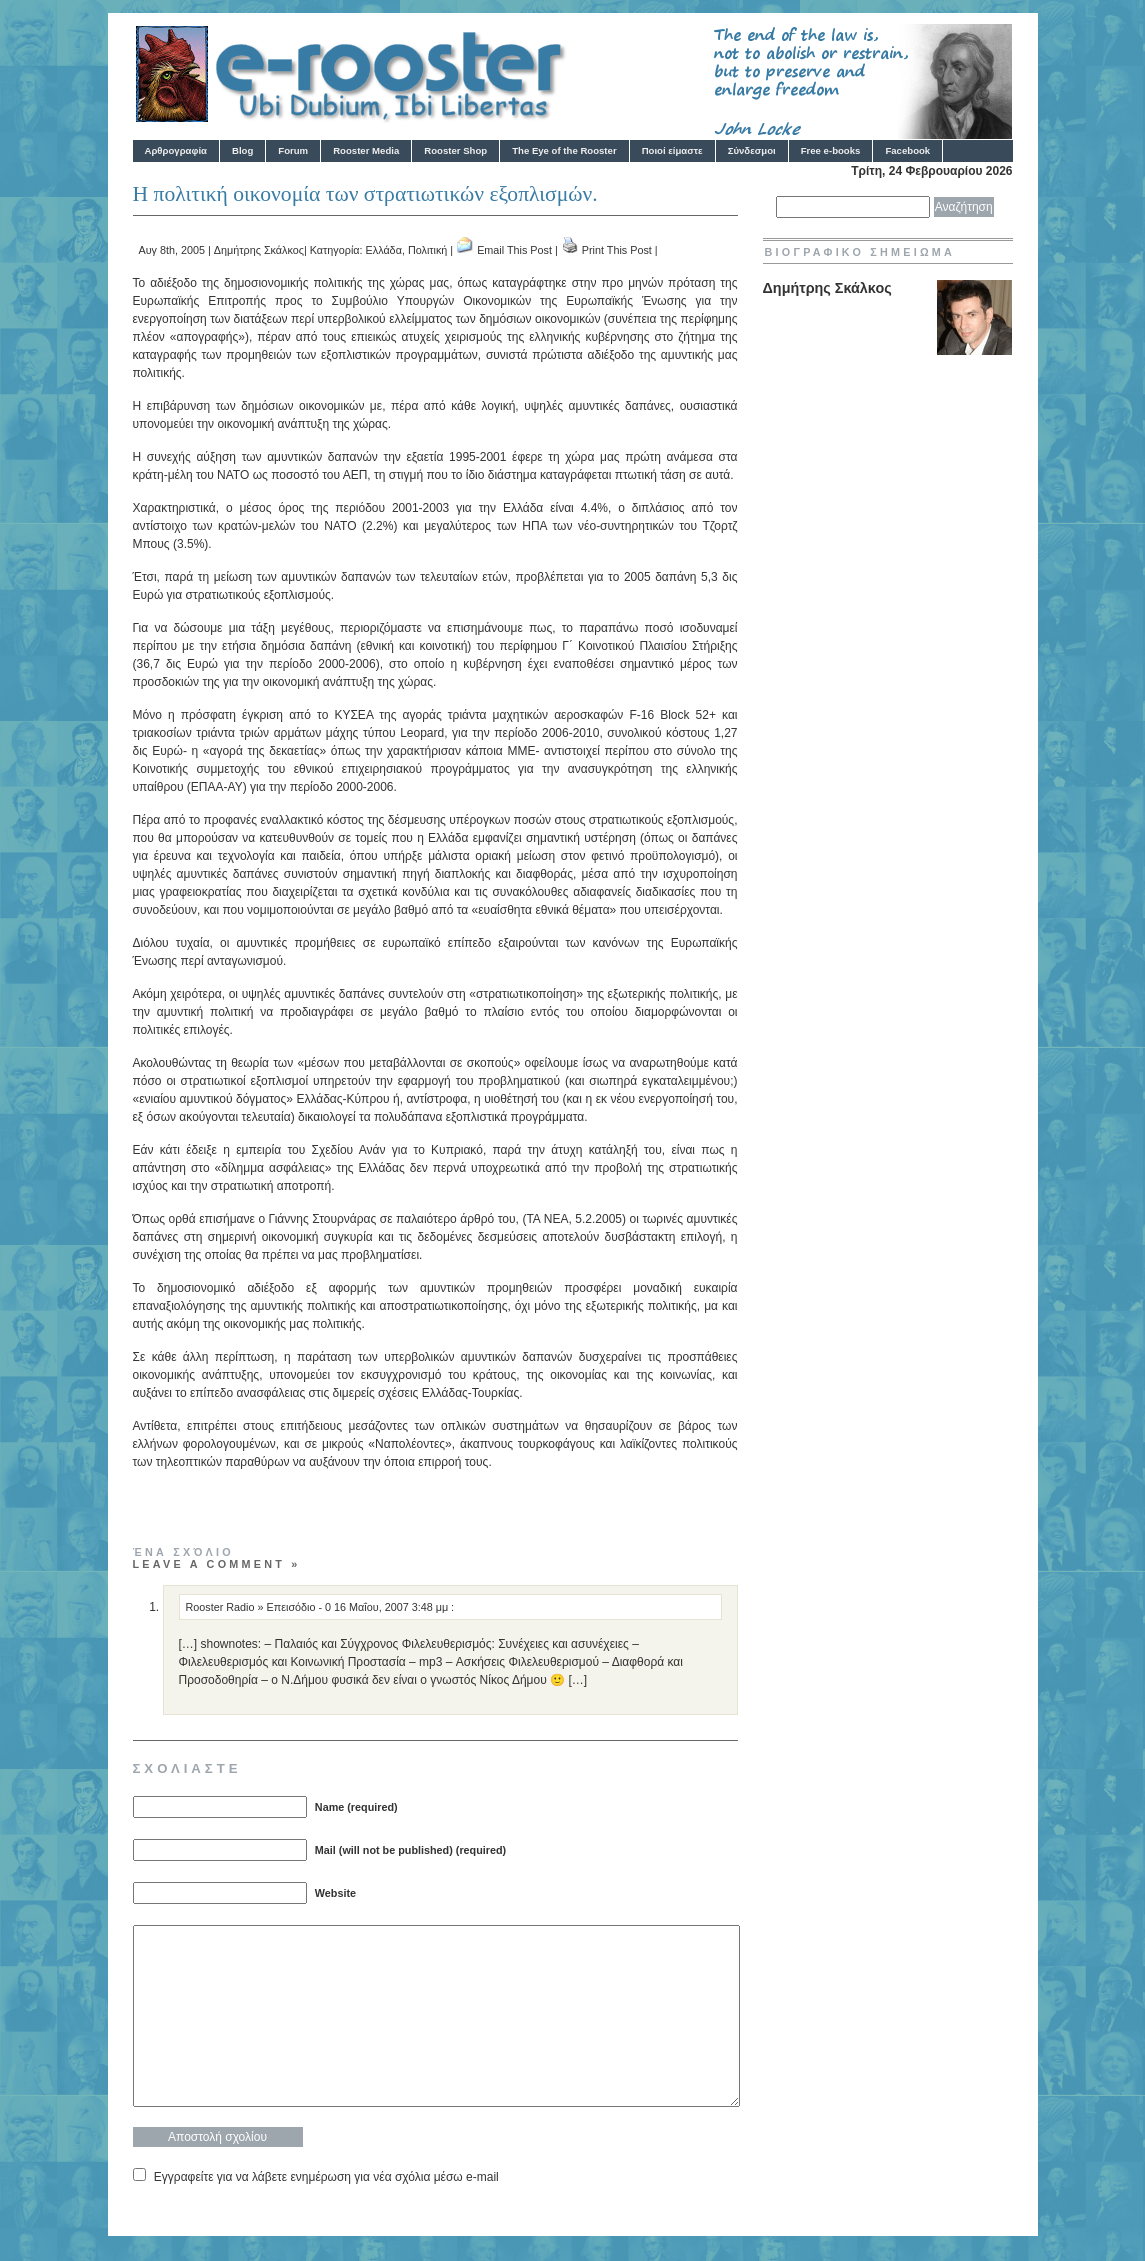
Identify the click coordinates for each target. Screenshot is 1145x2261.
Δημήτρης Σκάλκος (259, 250)
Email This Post (514, 250)
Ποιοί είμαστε (672, 150)
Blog (242, 150)
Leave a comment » (217, 1564)
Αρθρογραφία (176, 150)
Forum (293, 150)
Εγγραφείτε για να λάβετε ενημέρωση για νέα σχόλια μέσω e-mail (326, 2177)
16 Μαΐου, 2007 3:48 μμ (392, 1607)
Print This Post (617, 250)
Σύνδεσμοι (752, 150)
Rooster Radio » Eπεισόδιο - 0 (259, 1607)
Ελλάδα (384, 250)
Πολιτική (427, 250)
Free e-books (831, 150)
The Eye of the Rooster (564, 150)
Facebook (907, 150)
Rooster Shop (455, 150)
